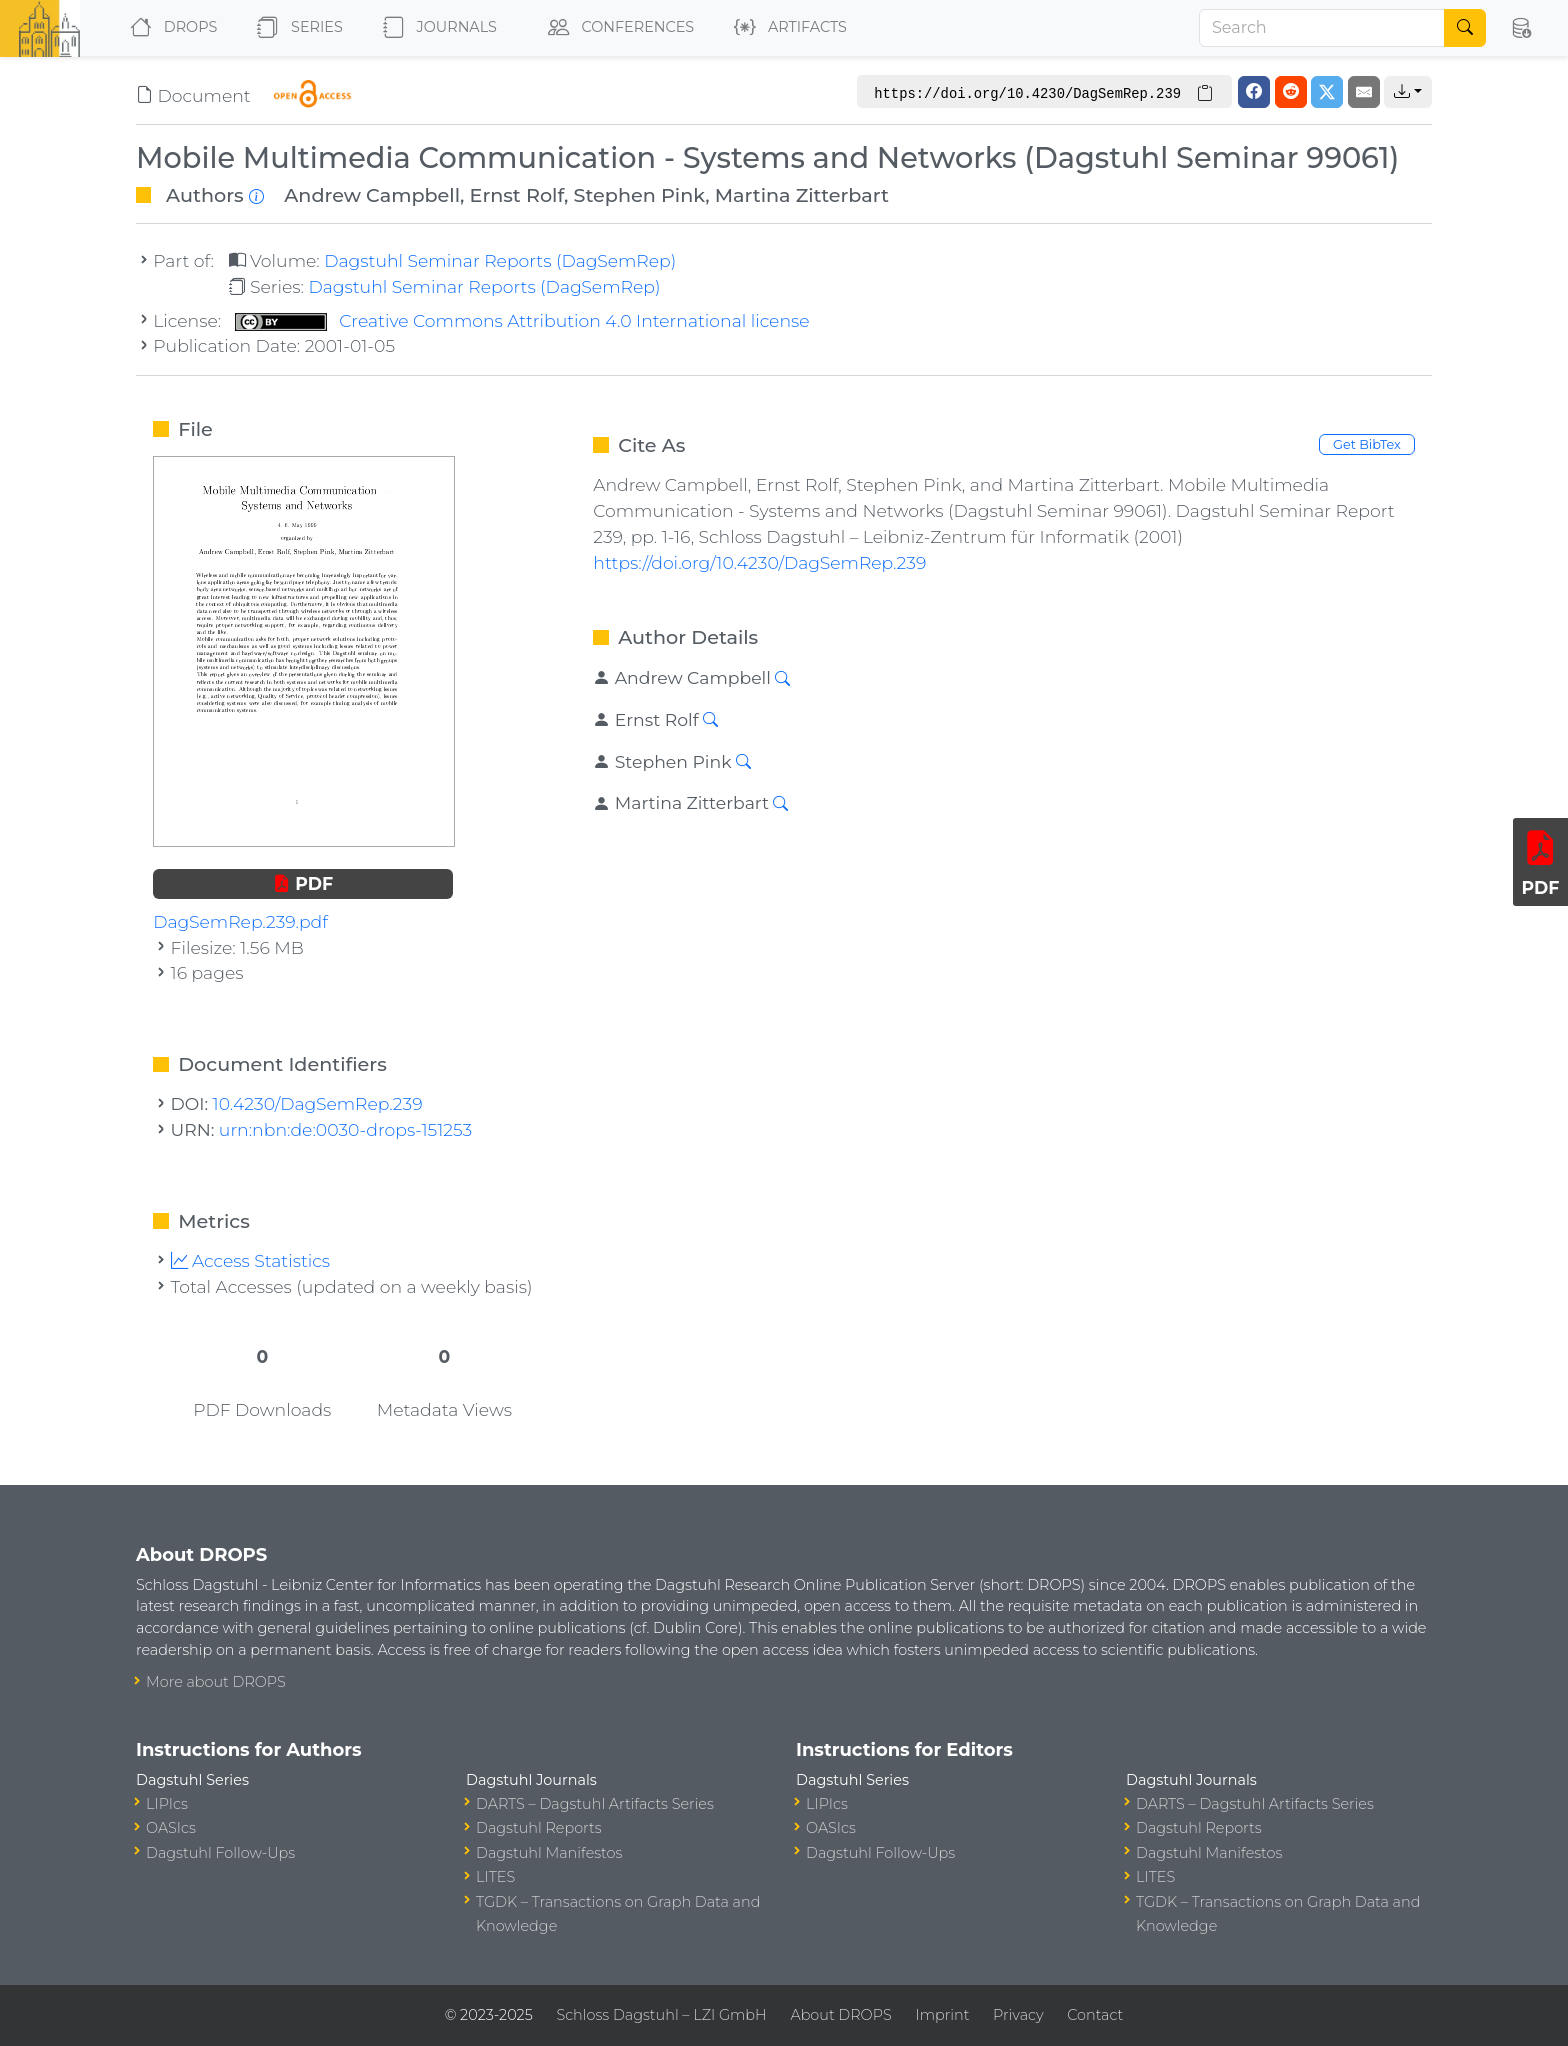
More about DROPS (216, 1682)
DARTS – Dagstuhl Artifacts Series (595, 1804)
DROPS (169, 28)
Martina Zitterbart (802, 195)
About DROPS (840, 2015)
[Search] (1322, 28)
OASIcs (171, 1828)
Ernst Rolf (517, 195)
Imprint (942, 2015)
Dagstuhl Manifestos (549, 1853)
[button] (1521, 28)
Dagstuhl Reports (539, 1828)
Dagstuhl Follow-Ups (220, 1853)
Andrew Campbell (372, 195)
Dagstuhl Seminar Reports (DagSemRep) (500, 260)
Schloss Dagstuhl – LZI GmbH (661, 2015)
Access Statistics (251, 1260)
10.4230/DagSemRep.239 (318, 1103)
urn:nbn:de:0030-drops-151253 (345, 1129)
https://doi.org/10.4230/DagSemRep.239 (759, 562)
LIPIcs (167, 1804)
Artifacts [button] (786, 28)
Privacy (1018, 2015)
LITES (495, 1877)
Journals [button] (436, 28)
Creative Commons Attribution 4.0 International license (522, 320)
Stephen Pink (640, 195)
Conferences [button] (617, 28)
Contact (1095, 2015)
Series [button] (295, 28)
